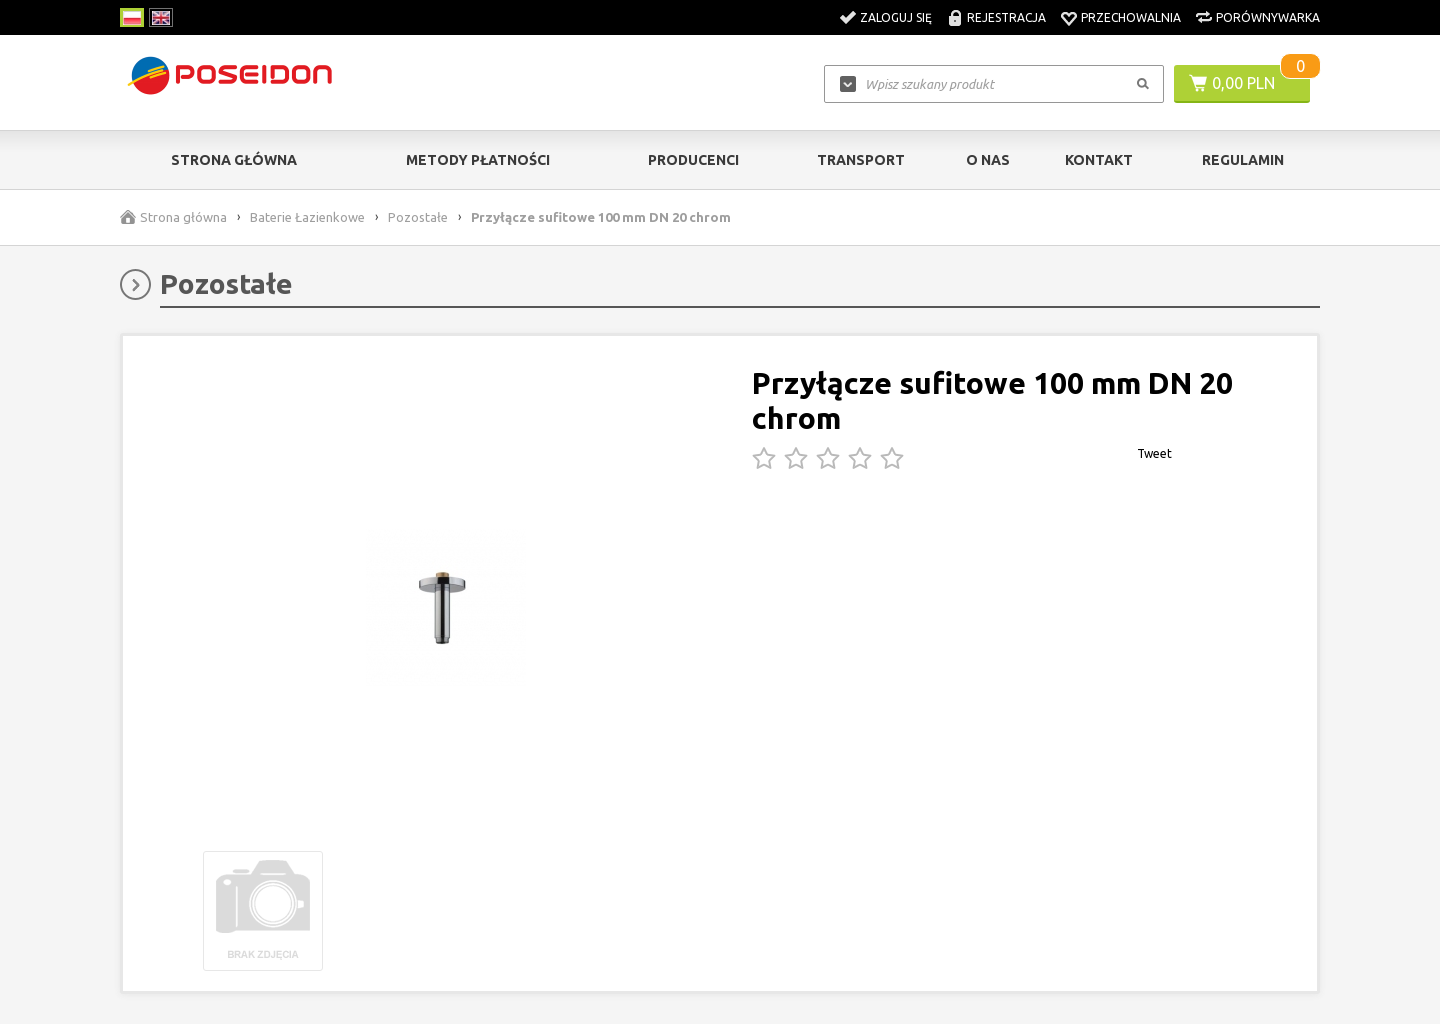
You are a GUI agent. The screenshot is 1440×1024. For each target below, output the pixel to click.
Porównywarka (1268, 17)
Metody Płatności (478, 160)
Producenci (693, 160)
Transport (861, 160)
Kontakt (1099, 160)
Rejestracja (1006, 17)
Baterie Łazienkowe (307, 217)
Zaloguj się (896, 17)
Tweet (1154, 453)
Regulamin (1243, 160)
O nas (988, 160)
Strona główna (234, 160)
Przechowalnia (1131, 17)
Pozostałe (418, 217)
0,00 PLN (1243, 83)
